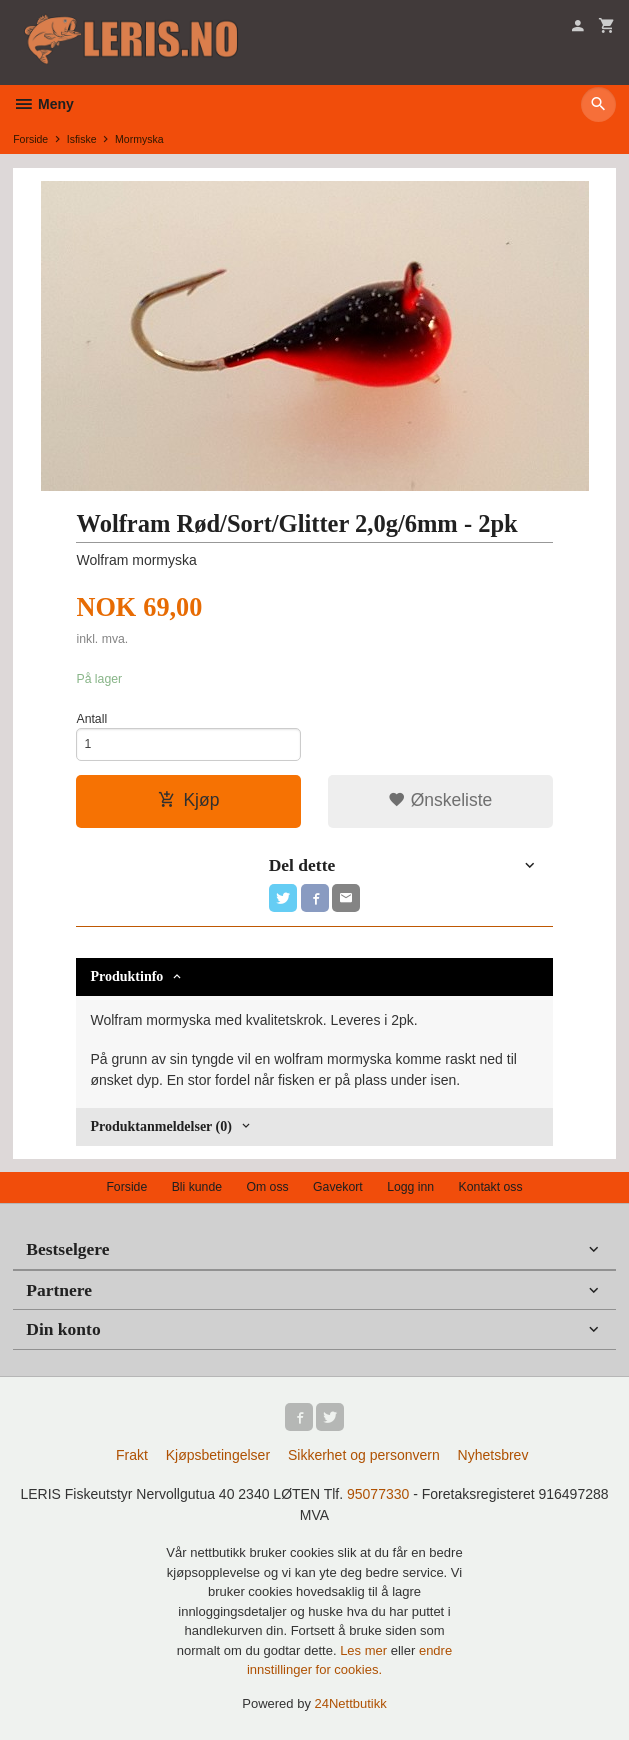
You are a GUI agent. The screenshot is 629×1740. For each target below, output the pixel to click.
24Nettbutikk (351, 1703)
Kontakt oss (491, 1187)
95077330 (378, 1494)
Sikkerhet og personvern (364, 1455)
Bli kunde (197, 1187)
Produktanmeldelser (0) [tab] (160, 1126)
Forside (30, 139)
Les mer (365, 1650)
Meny (43, 104)
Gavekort (338, 1187)
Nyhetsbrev (493, 1455)
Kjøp (188, 800)
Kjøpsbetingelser (218, 1455)
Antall (91, 719)
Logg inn (410, 1187)
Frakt (132, 1455)
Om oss (267, 1187)
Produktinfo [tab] (126, 976)
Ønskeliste (440, 800)
